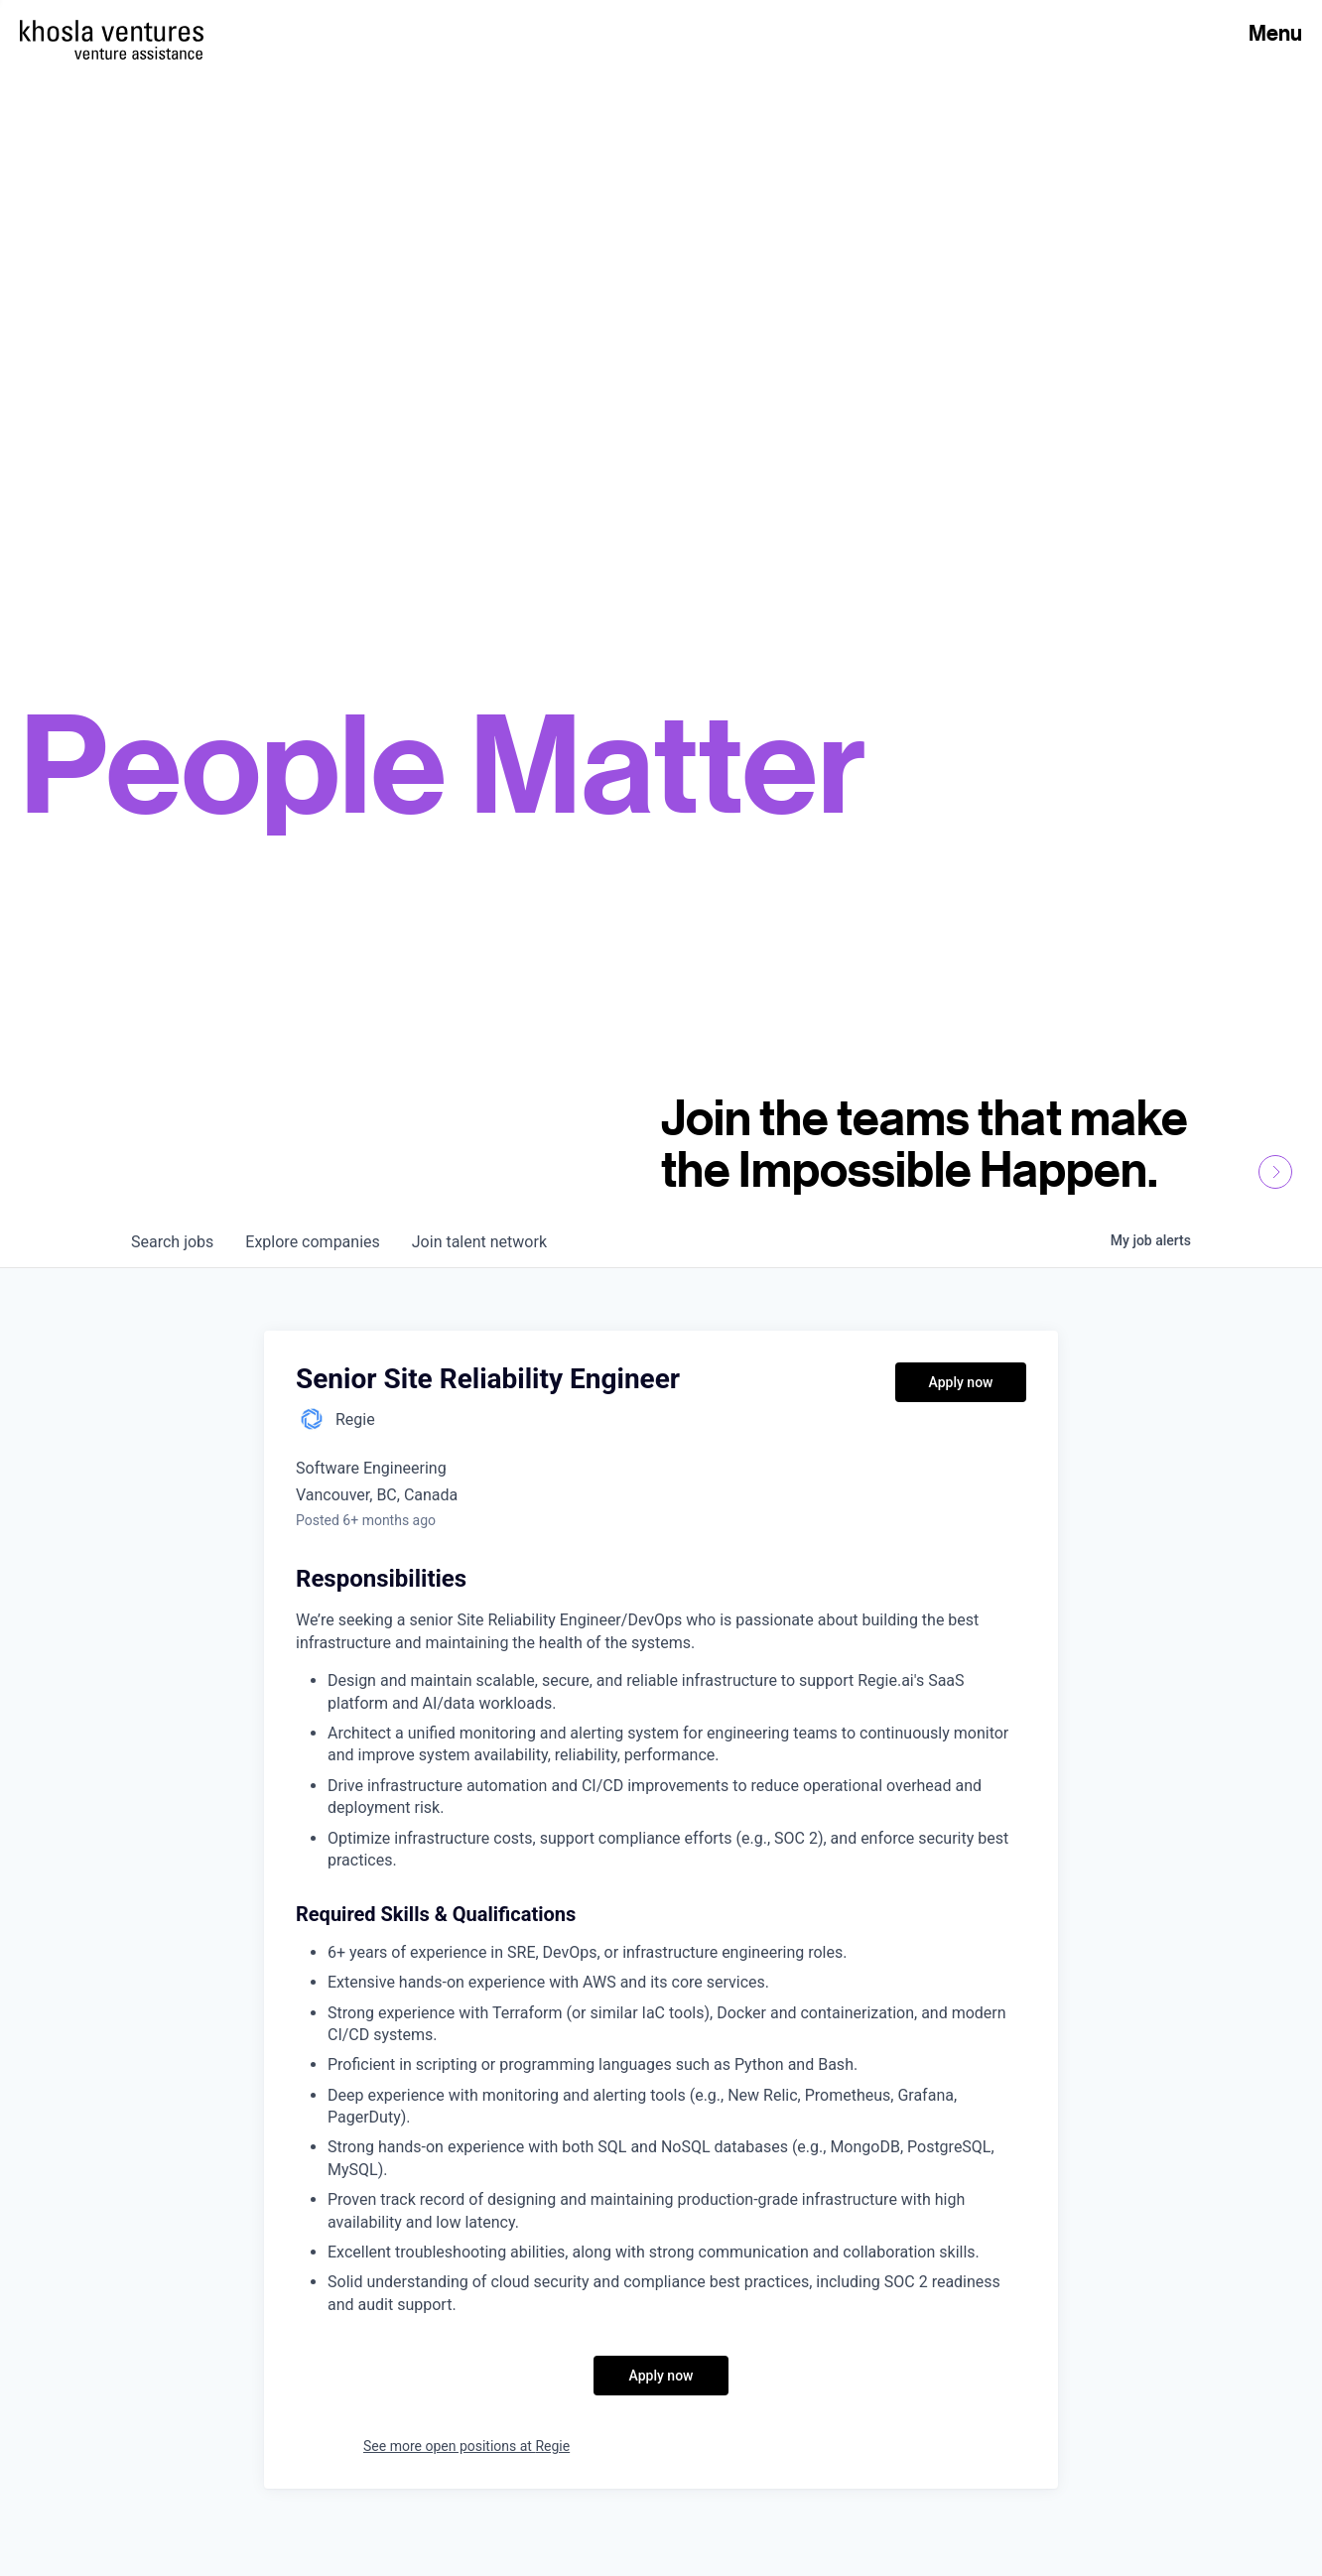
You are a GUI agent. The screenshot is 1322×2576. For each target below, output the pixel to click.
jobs (172, 1241)
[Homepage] (111, 31)
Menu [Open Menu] (1275, 33)
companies (312, 1241)
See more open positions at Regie (466, 2446)
